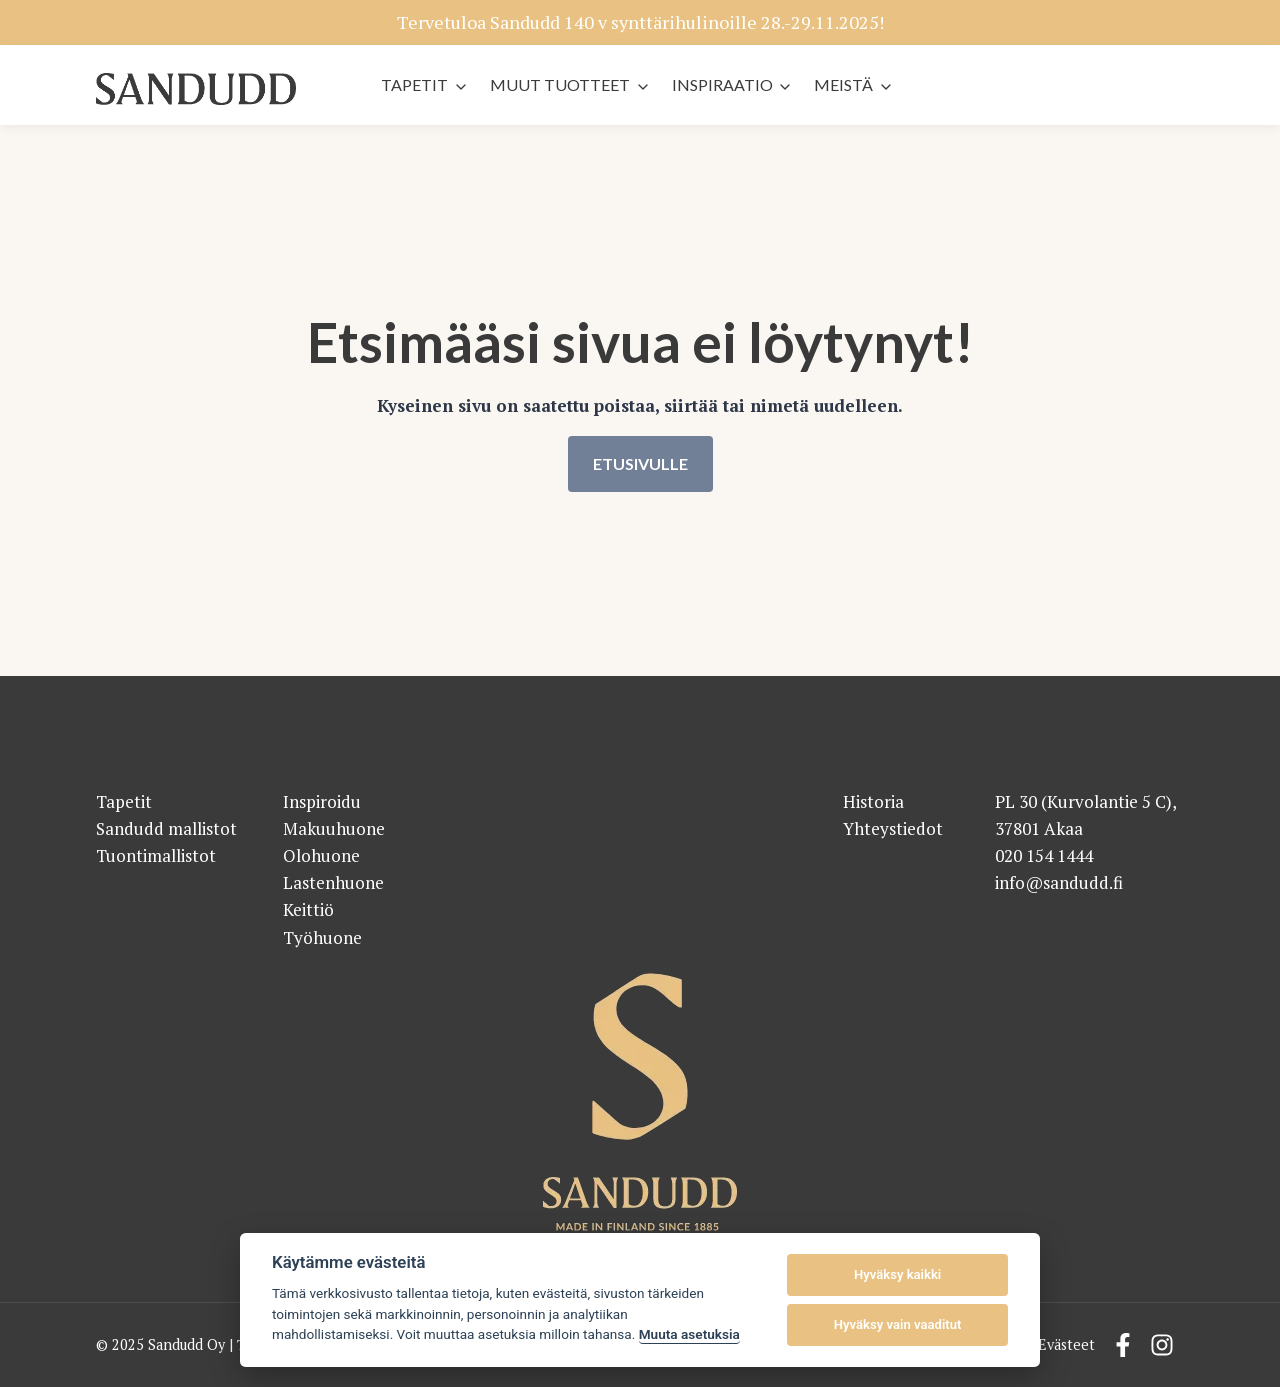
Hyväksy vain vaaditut (898, 1324)
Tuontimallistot (156, 855)
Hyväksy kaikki (897, 1274)
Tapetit (414, 84)
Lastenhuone (333, 883)
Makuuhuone (334, 828)
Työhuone (322, 937)
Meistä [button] (843, 84)
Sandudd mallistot (166, 828)
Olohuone (321, 855)
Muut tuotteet (560, 84)
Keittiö (308, 910)
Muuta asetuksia (689, 1334)
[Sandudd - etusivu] (196, 89)
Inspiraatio (722, 84)
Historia (873, 801)
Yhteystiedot (893, 828)
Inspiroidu (322, 801)
